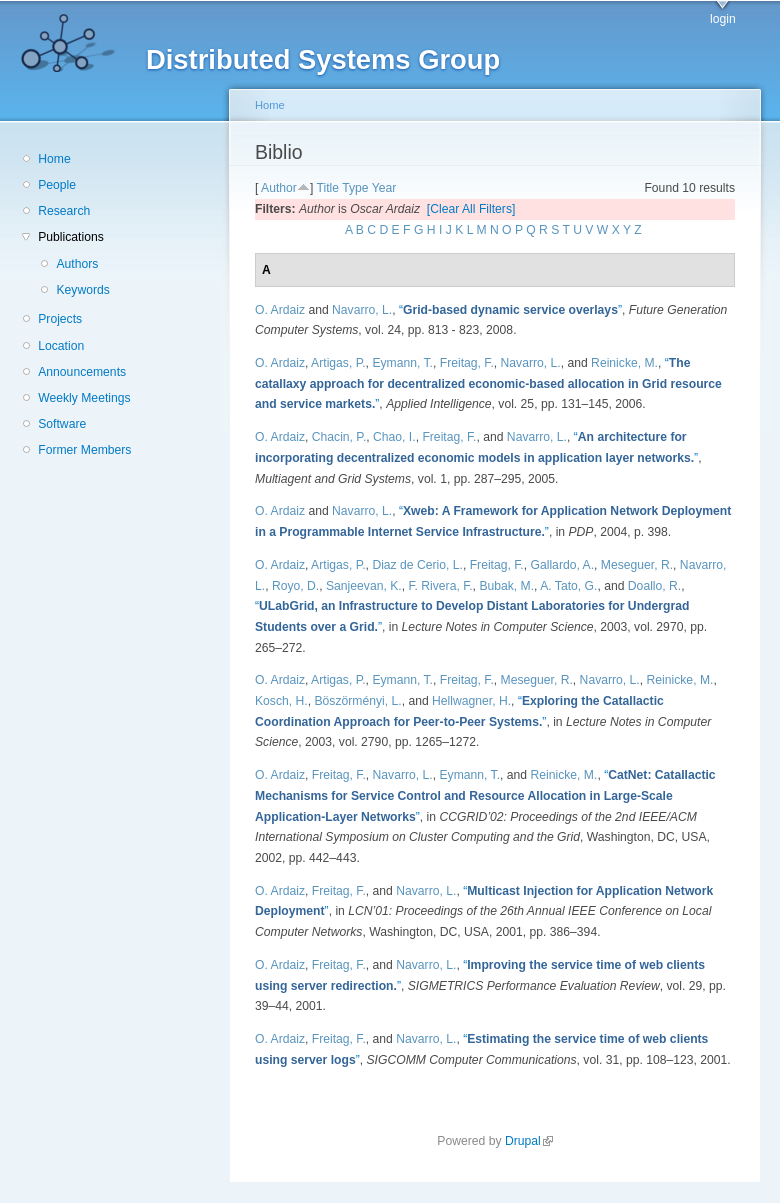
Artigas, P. (338, 363)
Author (279, 188)
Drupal (529, 1141)
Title (327, 188)
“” (510, 310)
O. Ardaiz (280, 310)
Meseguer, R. (637, 565)
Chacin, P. (339, 437)
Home (54, 159)
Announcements (82, 372)
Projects (60, 319)
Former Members (84, 450)
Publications (71, 237)
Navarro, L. (362, 310)
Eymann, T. (402, 363)
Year (384, 188)
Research (64, 211)
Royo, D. (295, 586)
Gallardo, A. (563, 565)
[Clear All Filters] (471, 209)
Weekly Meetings (84, 398)
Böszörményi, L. (357, 701)
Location (61, 346)
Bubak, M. (506, 586)
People (57, 185)
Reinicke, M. (624, 363)
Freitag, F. (467, 363)
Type (355, 188)
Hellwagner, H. (471, 701)
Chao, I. (394, 437)
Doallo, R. (654, 586)
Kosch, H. (281, 701)
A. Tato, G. (568, 586)
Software (62, 424)
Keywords (82, 290)
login (723, 19)
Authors (77, 264)
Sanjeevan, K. (364, 586)
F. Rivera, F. (440, 586)
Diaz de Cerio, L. (417, 565)
